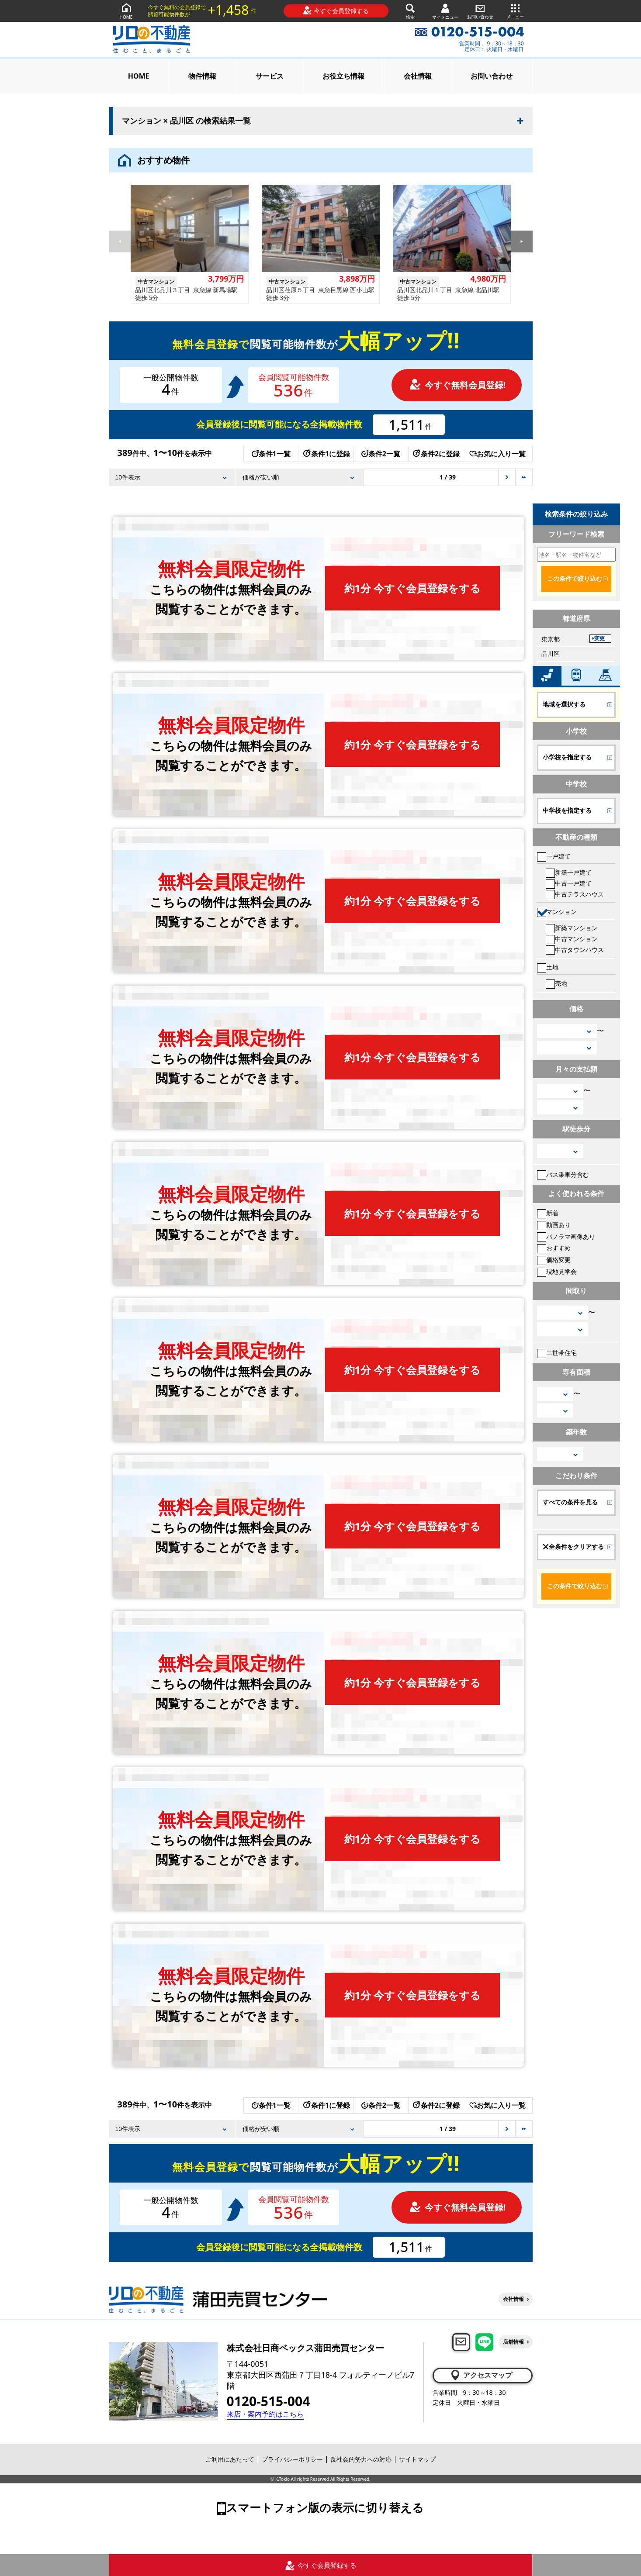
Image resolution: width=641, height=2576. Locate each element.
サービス (270, 76)
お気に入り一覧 (497, 454)
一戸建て (554, 856)
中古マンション (572, 939)
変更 (599, 638)
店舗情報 (513, 2341)
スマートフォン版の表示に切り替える (325, 2507)
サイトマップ (417, 2459)
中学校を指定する (567, 810)
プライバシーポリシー (292, 2459)
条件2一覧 (380, 454)
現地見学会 (557, 1271)
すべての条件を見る (570, 1502)
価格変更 (554, 1259)
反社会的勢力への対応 (361, 2459)
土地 (547, 967)
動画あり (554, 1225)
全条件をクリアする (573, 1546)
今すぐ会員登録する (336, 10)
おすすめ (554, 1248)
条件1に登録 (326, 454)
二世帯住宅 (557, 1352)
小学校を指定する (567, 757)
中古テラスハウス (575, 894)
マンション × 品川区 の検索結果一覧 (186, 121)
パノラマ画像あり (566, 1236)
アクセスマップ (481, 2375)
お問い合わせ (480, 10)
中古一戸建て (569, 883)
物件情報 (202, 76)
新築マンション (572, 928)
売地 (556, 983)
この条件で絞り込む (574, 578)
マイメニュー (445, 11)
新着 (547, 1213)
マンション (557, 911)
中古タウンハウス (575, 949)
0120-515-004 (268, 2401)
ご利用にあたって (229, 2459)
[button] (522, 241)
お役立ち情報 (343, 76)
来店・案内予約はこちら (265, 2414)
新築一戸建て (569, 872)
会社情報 (418, 76)
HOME (126, 10)
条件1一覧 (271, 454)
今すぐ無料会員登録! (457, 384)
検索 (410, 10)
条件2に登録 (436, 454)
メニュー (515, 10)
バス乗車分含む (563, 1174)
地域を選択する (564, 704)
